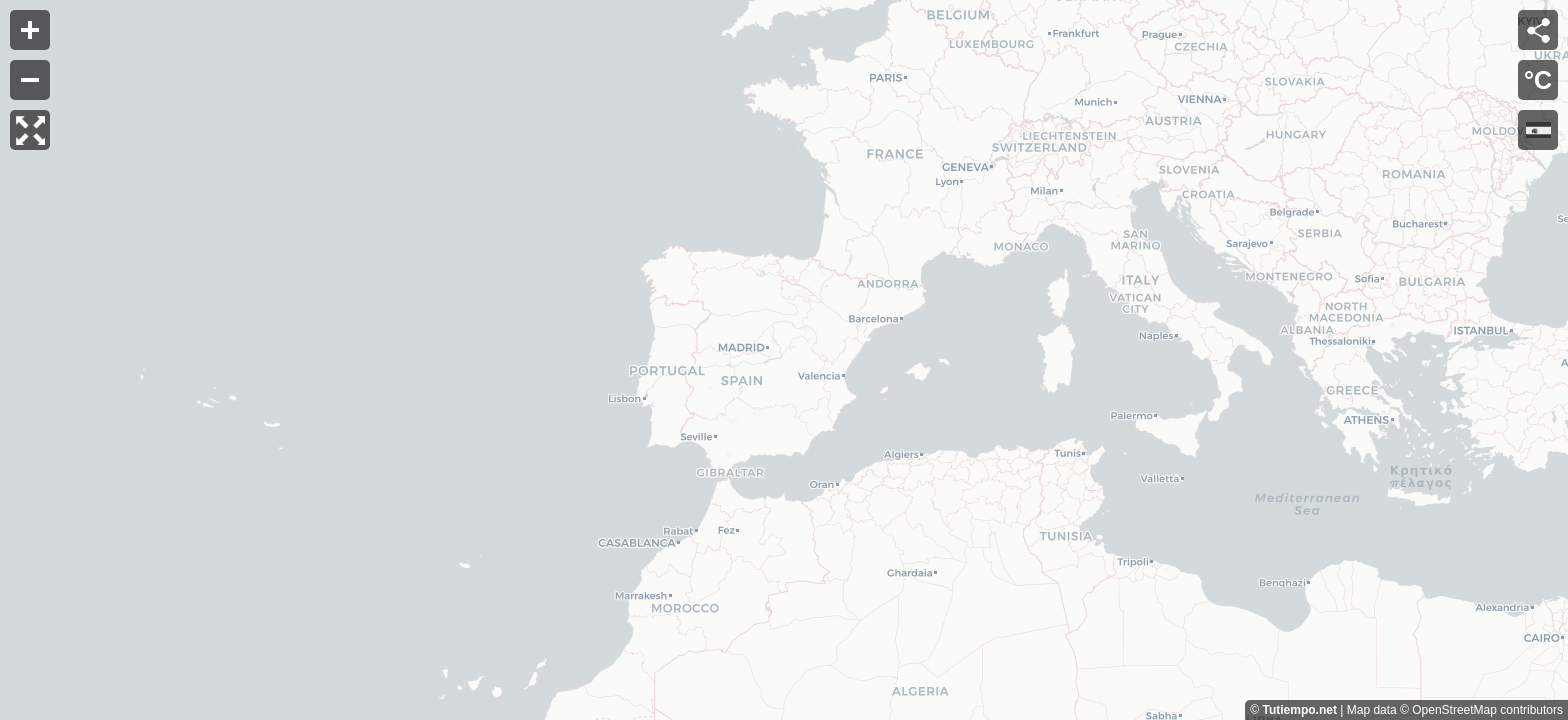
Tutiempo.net (1299, 710)
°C (1538, 80)
